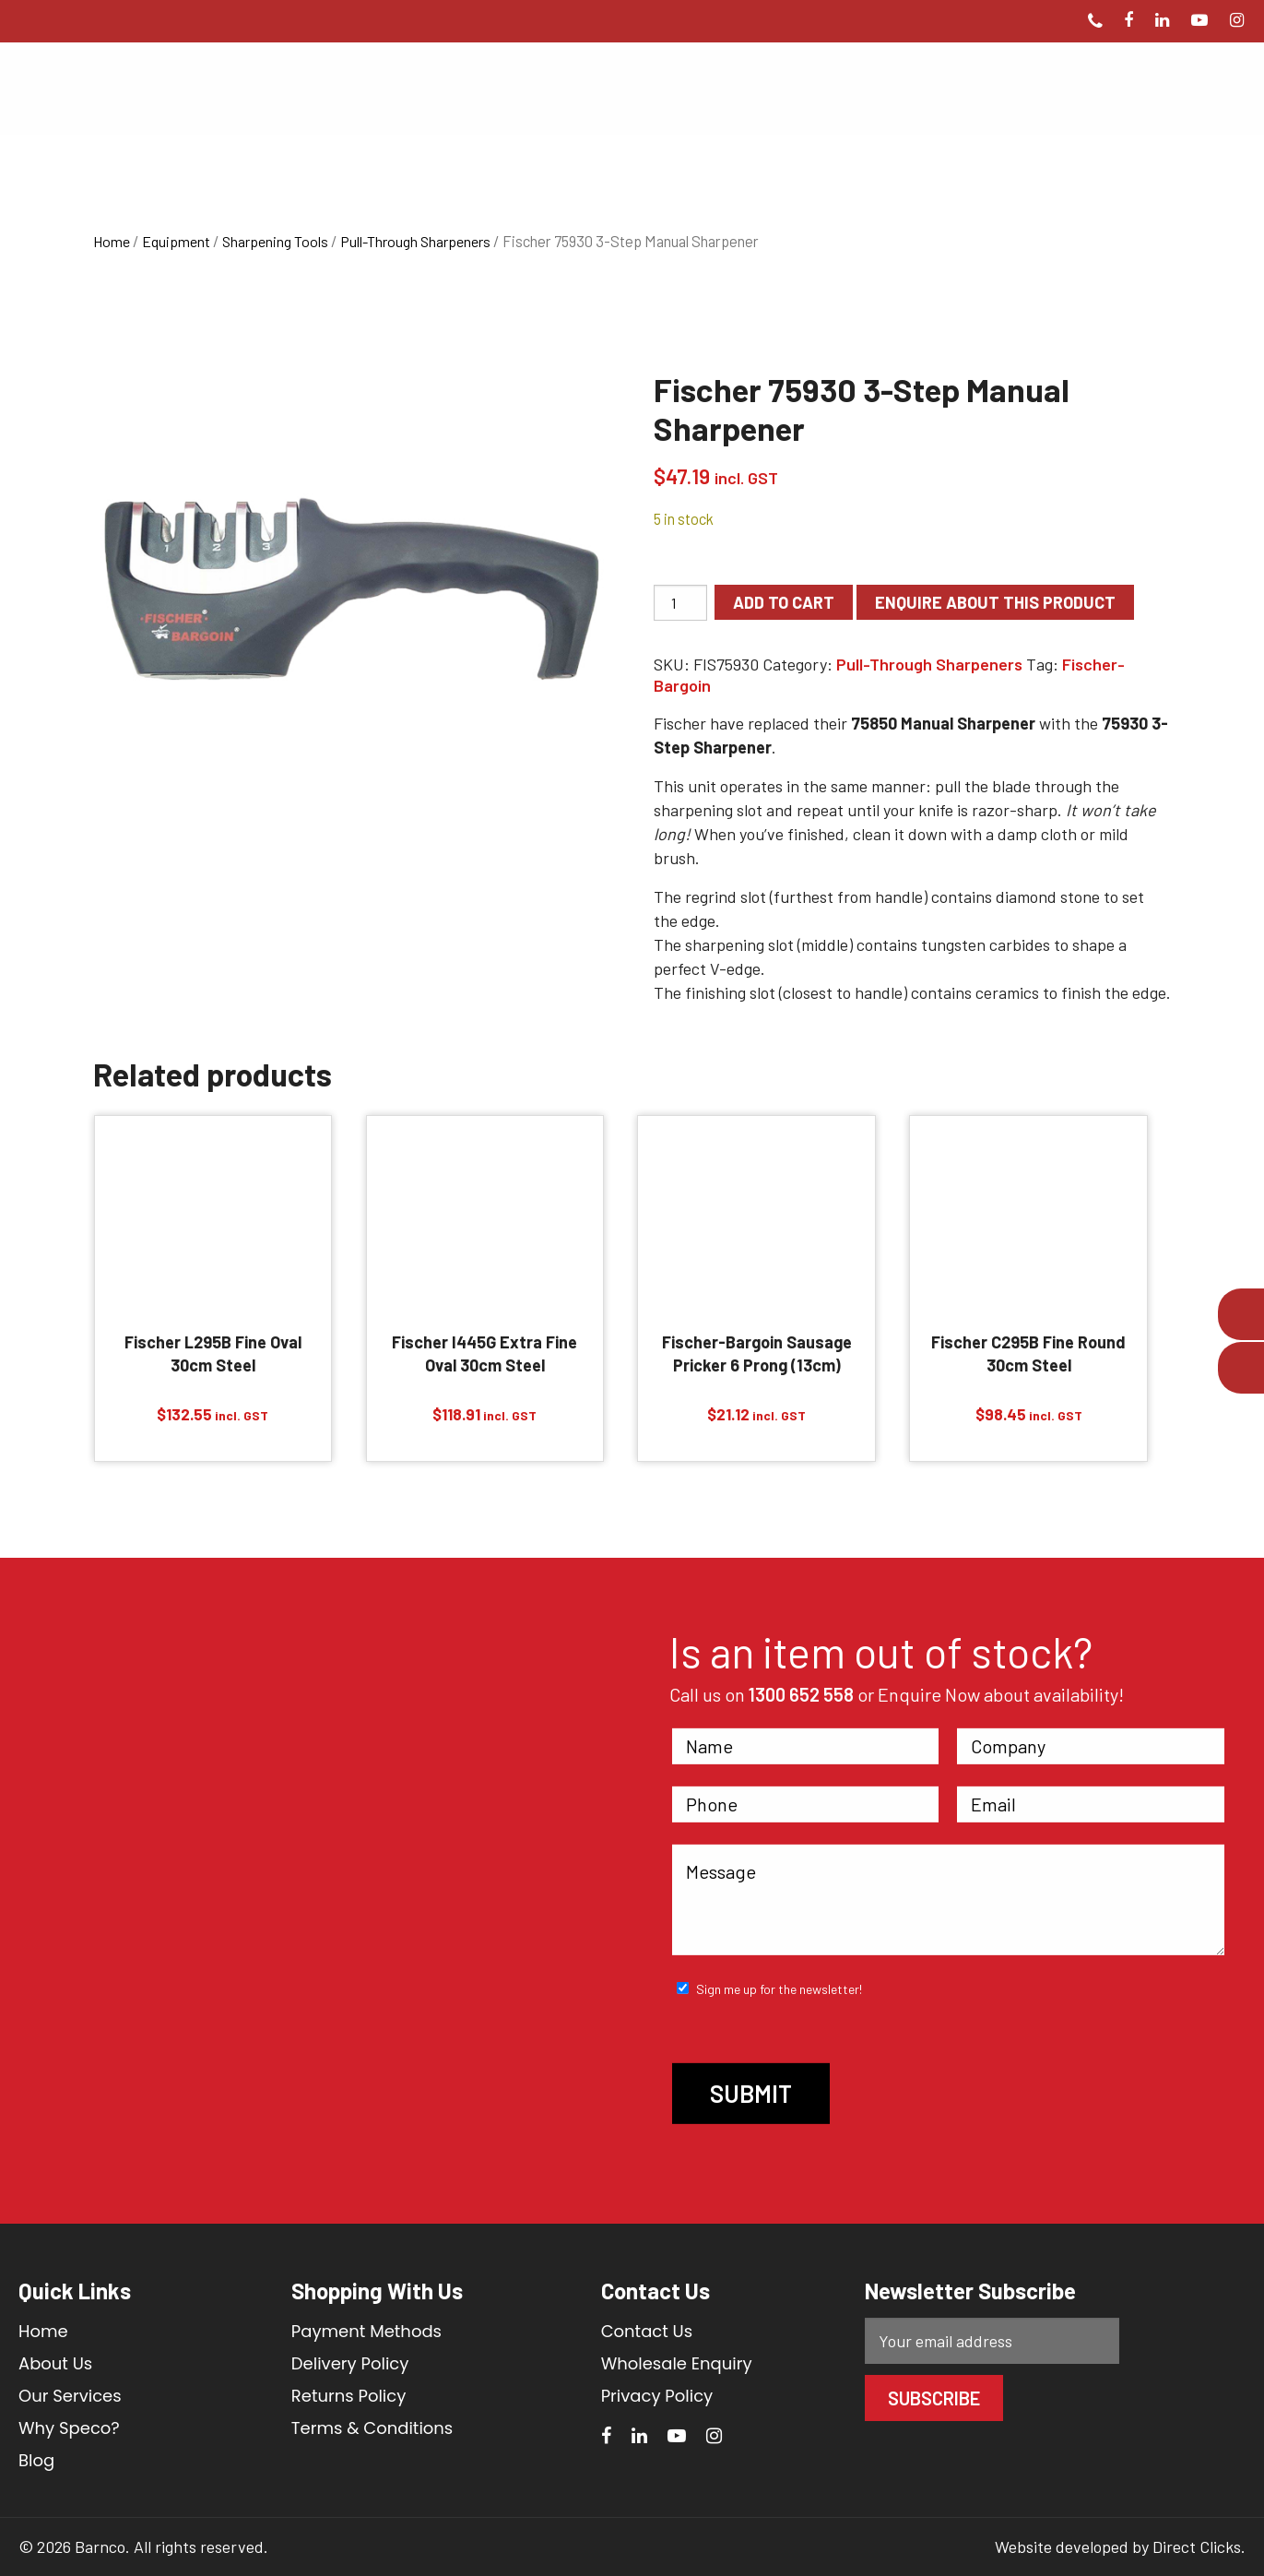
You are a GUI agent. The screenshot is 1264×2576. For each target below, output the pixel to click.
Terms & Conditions (372, 2427)
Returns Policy (348, 2395)
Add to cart (783, 602)
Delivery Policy (350, 2363)
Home (111, 241)
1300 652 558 (801, 1694)
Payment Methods (366, 2331)
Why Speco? (69, 2427)
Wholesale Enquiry (676, 2363)
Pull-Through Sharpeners (415, 241)
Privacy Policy (657, 2395)
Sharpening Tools (275, 241)
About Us (55, 2363)
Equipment (176, 241)
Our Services (70, 2395)
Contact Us (647, 2331)
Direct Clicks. (1199, 2546)
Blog (36, 2460)
